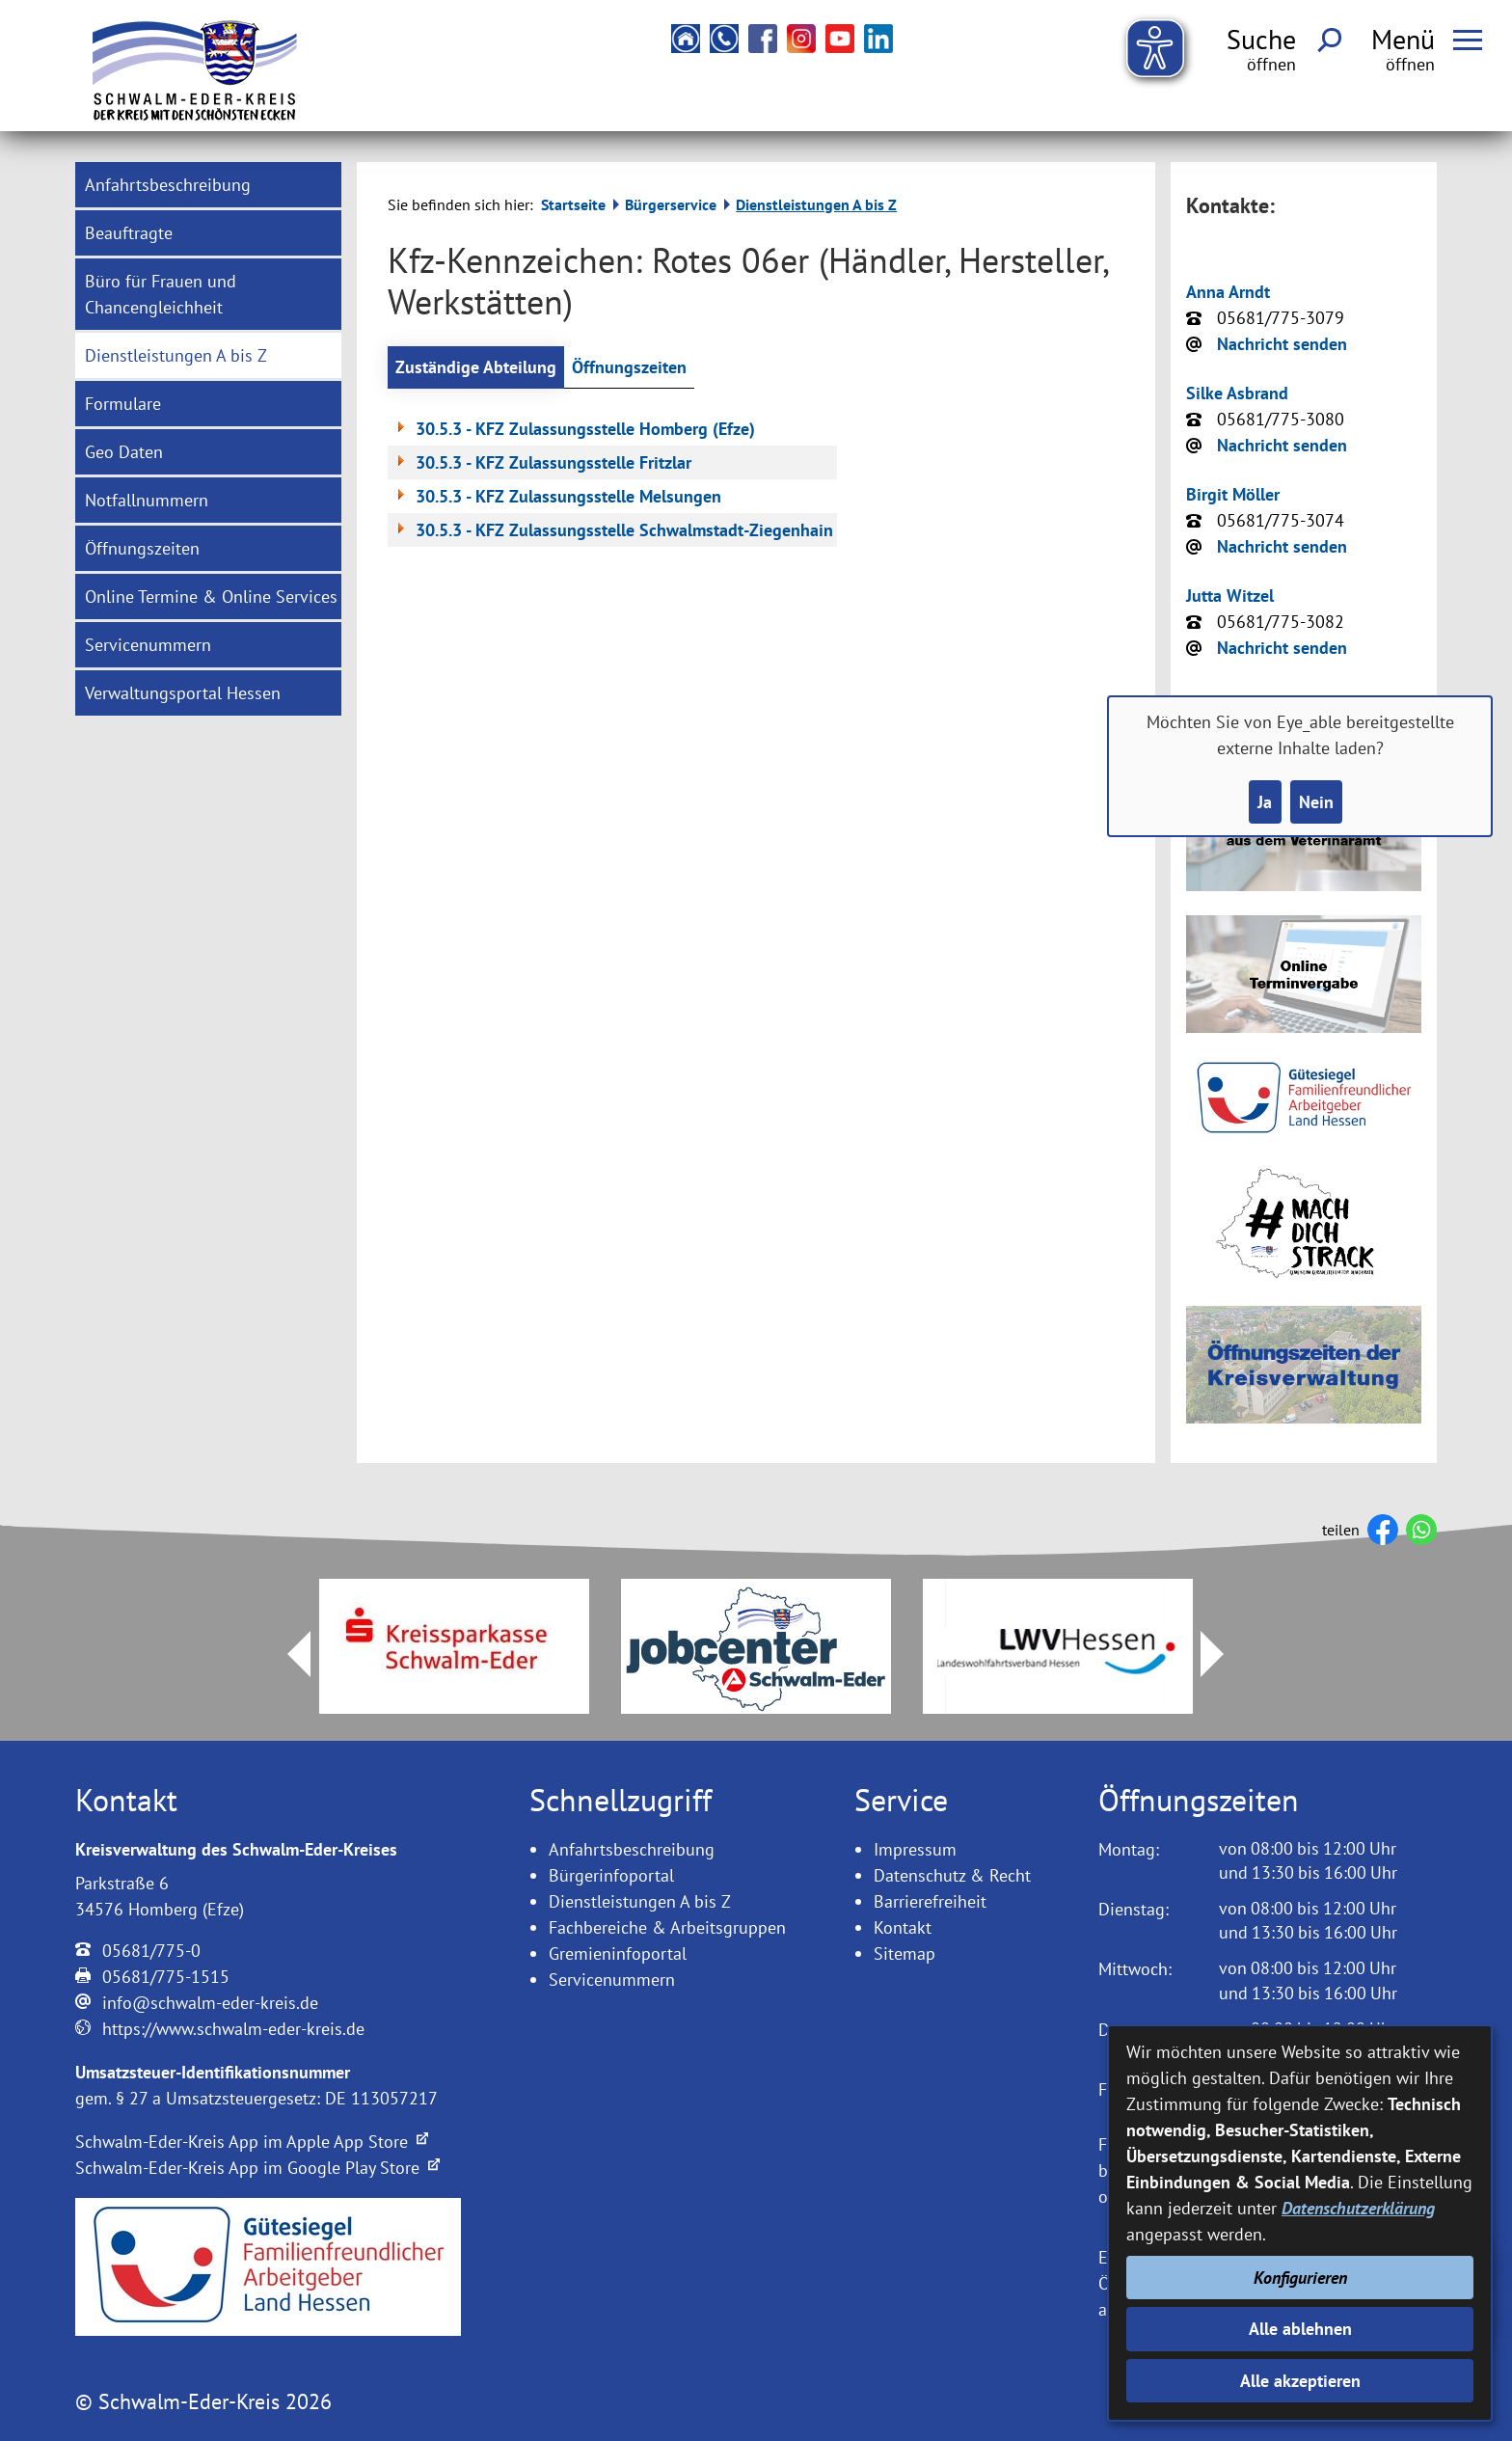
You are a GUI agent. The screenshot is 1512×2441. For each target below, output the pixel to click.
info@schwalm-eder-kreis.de (210, 2003)
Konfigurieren (1300, 2277)
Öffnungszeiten (629, 367)
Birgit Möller (1233, 494)
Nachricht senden (1282, 344)
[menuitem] (208, 184)
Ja (1264, 802)
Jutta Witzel (1230, 595)
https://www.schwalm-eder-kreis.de (233, 2029)
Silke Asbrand (1237, 393)
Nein (1316, 802)
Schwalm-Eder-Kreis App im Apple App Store (251, 2141)
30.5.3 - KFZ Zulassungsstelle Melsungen (556, 496)
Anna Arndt (1228, 292)
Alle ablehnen (1300, 2329)
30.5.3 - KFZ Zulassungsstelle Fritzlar (541, 462)
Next (1224, 1654)
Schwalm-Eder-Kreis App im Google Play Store (257, 2167)
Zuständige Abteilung (475, 367)
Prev (287, 1654)
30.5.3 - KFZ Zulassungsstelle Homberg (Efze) (573, 429)
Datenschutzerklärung (1358, 2208)
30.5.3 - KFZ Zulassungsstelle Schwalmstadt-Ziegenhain (612, 530)
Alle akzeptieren (1300, 2381)
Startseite (573, 204)
